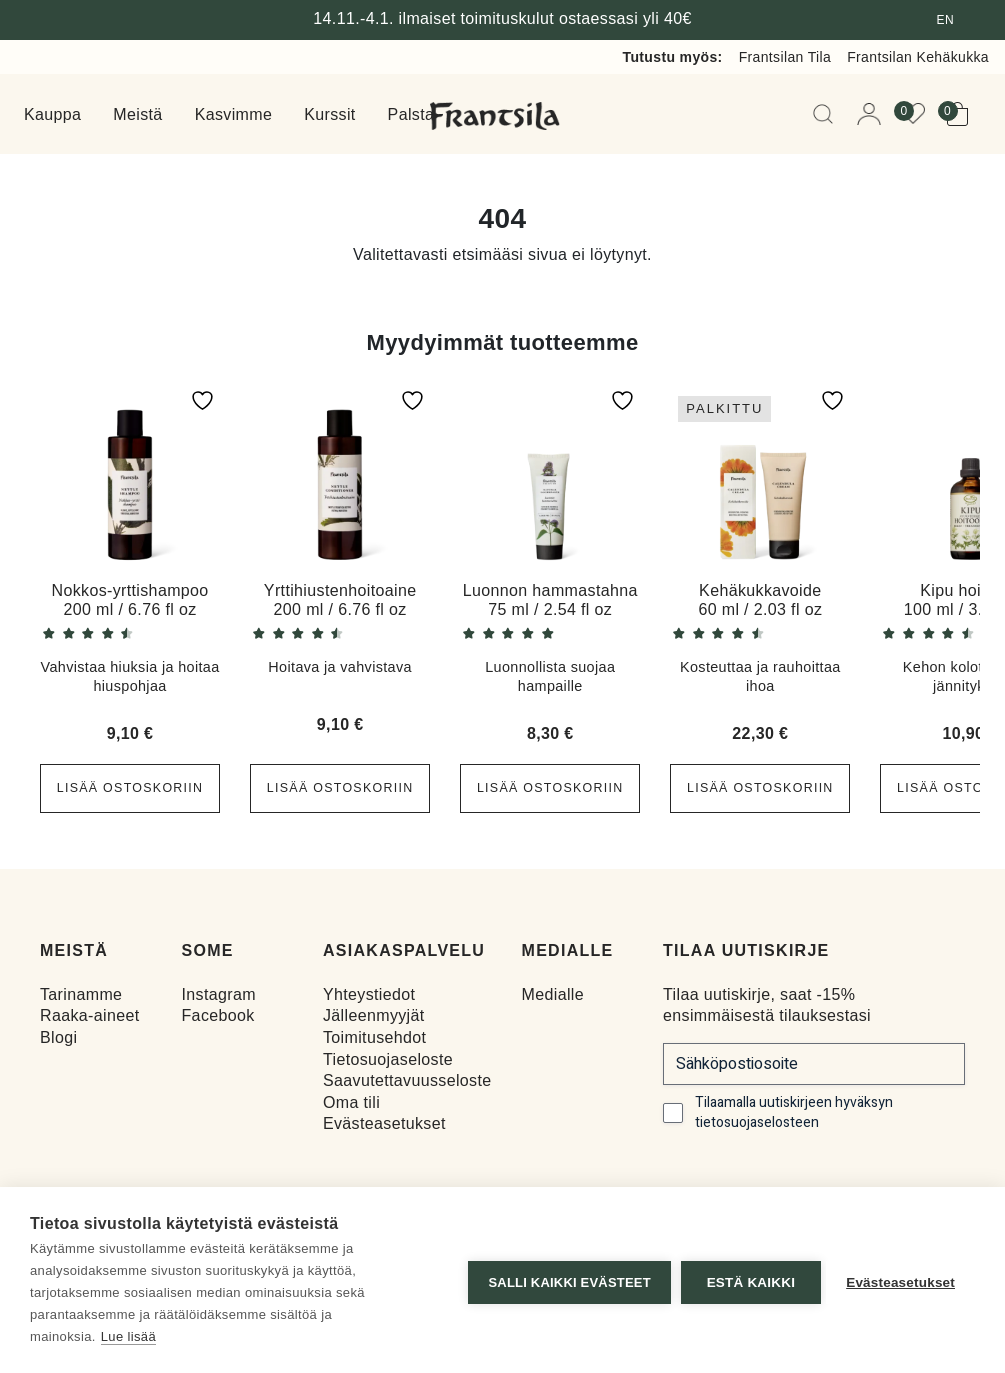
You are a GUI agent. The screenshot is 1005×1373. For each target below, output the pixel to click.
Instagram (218, 994)
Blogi (58, 1037)
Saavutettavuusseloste (407, 1080)
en (945, 20)
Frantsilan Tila (785, 57)
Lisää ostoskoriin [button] (130, 787)
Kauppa (52, 114)
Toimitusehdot (374, 1037)
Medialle (553, 994)
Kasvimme (234, 114)
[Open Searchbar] (827, 114)
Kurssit (329, 114)
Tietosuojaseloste (388, 1058)
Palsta (411, 114)
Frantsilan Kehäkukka (918, 57)
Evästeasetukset (384, 1123)
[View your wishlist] (919, 114)
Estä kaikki (746, 1280)
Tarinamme (81, 994)
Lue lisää (128, 1336)
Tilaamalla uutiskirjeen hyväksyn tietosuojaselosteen (794, 1113)
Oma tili (351, 1102)
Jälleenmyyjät (374, 1015)
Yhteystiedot (369, 994)
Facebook (217, 1015)
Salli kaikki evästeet (565, 1280)
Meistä (137, 114)
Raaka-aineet (90, 1015)
